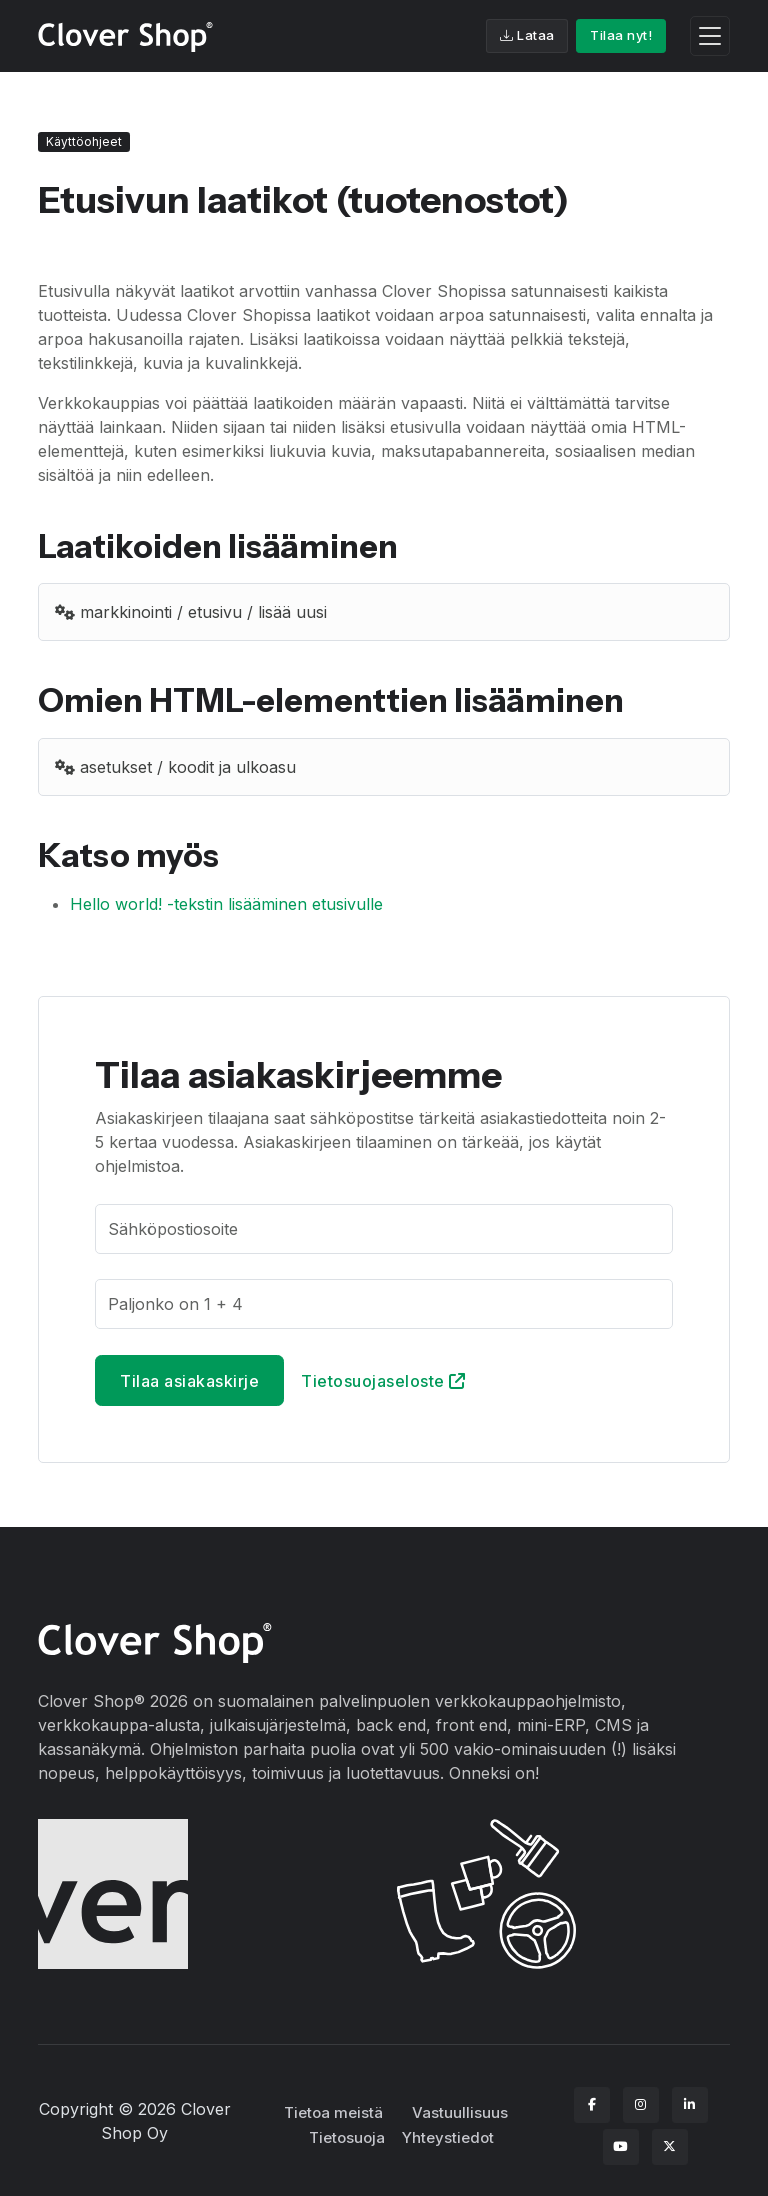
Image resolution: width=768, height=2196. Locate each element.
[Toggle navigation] (710, 36)
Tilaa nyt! (621, 35)
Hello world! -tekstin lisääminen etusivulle (226, 904)
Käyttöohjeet (84, 141)
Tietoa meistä (333, 2112)
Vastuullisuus (460, 2112)
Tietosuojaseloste (383, 1381)
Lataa (527, 35)
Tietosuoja (347, 2137)
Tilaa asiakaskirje (189, 1381)
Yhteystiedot (448, 2137)
